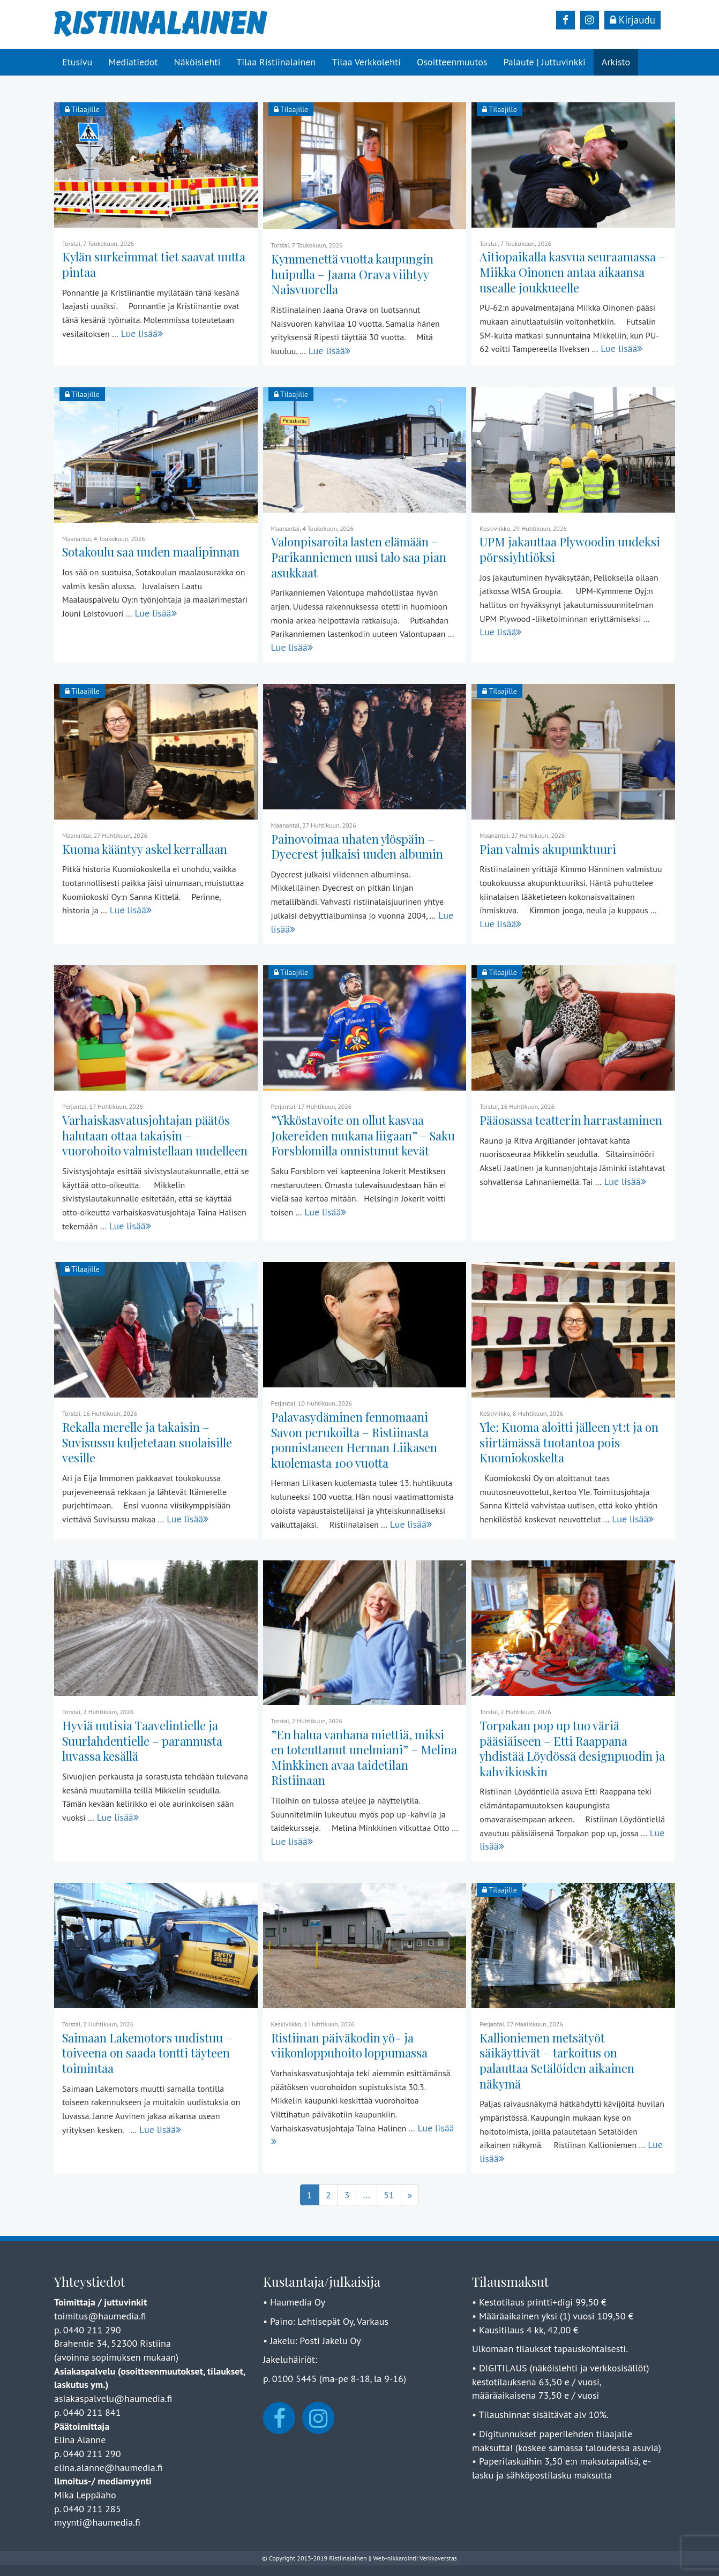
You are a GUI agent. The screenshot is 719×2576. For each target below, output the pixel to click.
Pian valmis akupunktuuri (548, 849)
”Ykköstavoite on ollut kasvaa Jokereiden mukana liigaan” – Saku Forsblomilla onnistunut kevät (363, 1135)
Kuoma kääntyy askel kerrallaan (144, 849)
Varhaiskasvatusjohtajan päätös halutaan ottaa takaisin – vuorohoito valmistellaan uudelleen (155, 1135)
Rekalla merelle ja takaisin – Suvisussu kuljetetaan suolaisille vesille (147, 1442)
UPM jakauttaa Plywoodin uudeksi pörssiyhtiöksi (570, 549)
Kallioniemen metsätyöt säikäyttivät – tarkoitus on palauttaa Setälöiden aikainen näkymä (557, 2061)
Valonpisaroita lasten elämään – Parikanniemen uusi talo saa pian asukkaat (358, 557)
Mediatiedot (133, 62)
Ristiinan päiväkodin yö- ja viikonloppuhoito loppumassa (349, 2045)
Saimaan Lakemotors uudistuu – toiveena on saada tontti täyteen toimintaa (147, 2053)
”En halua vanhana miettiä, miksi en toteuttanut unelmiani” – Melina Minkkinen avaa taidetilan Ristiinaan (364, 1757)
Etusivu (77, 62)
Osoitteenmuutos (452, 62)
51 (389, 2195)
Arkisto (616, 62)
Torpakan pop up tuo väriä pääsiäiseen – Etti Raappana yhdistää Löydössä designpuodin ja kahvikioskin (572, 1748)
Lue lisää (142, 333)
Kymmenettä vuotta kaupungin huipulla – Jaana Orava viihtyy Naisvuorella (352, 274)
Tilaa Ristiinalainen (276, 62)
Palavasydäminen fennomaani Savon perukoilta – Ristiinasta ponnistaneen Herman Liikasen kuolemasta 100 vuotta (354, 1440)
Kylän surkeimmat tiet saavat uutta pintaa (153, 264)
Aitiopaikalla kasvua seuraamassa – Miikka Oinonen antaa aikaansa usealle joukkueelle (572, 272)
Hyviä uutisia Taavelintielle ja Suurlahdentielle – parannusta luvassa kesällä (142, 1740)
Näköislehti (197, 62)
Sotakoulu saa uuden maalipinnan (150, 552)
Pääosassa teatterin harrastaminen (571, 1120)
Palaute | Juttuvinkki (544, 62)
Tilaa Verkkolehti (366, 62)
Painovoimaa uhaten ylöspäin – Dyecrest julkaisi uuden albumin (357, 846)
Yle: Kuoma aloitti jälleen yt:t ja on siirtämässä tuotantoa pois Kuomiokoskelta (569, 1442)
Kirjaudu (632, 19)
